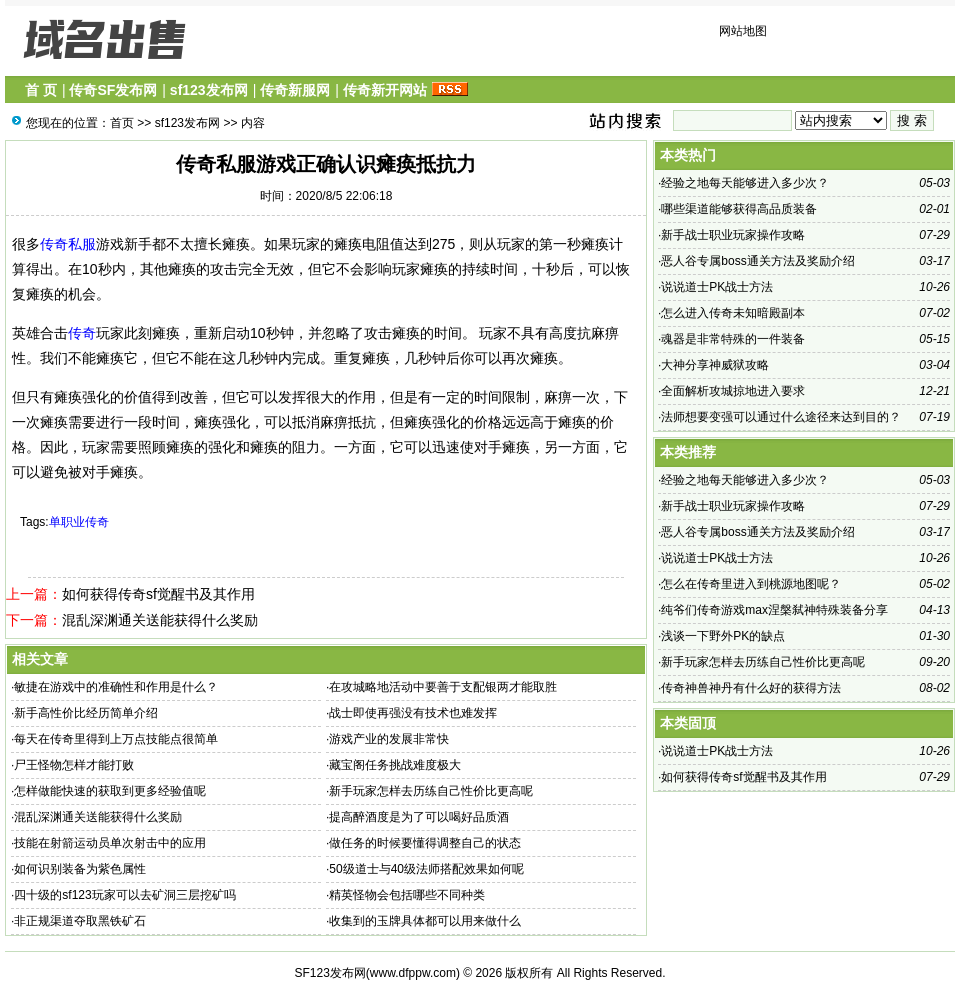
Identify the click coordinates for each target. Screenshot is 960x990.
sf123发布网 (209, 90)
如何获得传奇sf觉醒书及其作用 (158, 594)
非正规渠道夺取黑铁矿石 (80, 921)
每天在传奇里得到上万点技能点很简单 (116, 739)
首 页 (41, 90)
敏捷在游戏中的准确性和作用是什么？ (116, 687)
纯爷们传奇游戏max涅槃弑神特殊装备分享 (774, 610)
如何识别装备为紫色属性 (80, 869)
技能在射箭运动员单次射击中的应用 (110, 843)
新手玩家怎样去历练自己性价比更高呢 (431, 791)
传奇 (82, 333)
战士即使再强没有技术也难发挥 (413, 713)
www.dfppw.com (413, 973)
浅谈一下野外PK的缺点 (723, 636)
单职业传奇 (79, 522)
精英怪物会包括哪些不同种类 (407, 895)
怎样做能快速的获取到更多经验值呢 (110, 791)
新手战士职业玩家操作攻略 (733, 235)
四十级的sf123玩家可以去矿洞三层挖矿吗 (124, 895)
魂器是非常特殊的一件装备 (733, 339)
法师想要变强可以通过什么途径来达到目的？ (781, 417)
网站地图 (743, 31)
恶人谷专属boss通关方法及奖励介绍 (757, 261)
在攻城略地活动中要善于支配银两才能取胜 (443, 687)
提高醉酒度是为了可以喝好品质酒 (419, 817)
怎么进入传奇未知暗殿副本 (733, 313)
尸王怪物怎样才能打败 (74, 765)
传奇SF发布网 (113, 90)
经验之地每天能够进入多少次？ (745, 183)
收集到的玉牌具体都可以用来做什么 (425, 921)
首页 (122, 123)
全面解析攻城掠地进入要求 (733, 391)
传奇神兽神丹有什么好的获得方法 (751, 688)
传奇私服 (68, 244)
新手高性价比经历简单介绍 (86, 713)
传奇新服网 (295, 90)
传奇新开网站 (385, 90)
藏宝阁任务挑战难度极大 (395, 765)
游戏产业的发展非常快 (389, 739)
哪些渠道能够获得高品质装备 (739, 209)
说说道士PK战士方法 (717, 287)
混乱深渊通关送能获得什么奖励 (160, 620)
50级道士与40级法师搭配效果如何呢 (426, 869)
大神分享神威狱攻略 (715, 365)
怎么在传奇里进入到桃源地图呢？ (751, 584)
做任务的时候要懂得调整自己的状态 (425, 843)
